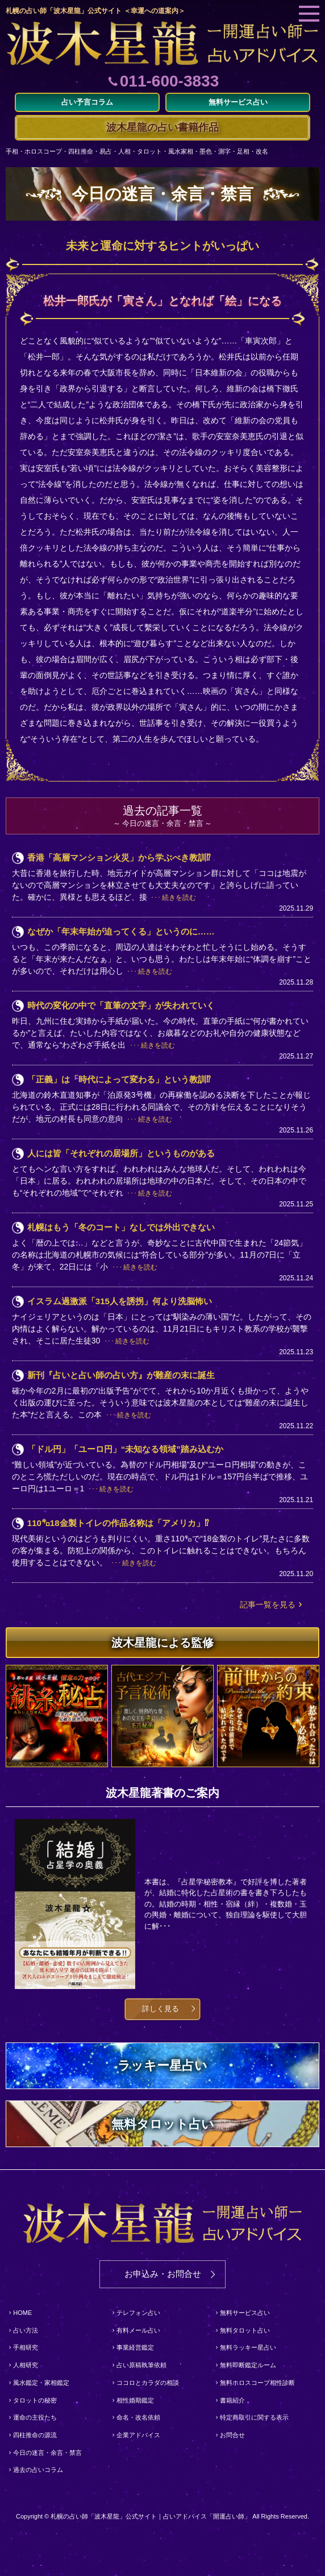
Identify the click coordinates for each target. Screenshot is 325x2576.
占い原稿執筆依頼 (141, 2365)
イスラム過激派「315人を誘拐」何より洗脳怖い (119, 1301)
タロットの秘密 (35, 2400)
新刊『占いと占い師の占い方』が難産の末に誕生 (121, 1375)
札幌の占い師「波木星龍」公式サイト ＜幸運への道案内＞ (95, 11)
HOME (22, 2312)
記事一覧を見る (267, 1604)
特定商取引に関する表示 (254, 2417)
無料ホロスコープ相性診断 (257, 2382)
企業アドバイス (138, 2435)
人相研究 (25, 2365)
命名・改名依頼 (138, 2417)
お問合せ (232, 2435)
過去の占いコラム (38, 2469)
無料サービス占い (245, 2312)
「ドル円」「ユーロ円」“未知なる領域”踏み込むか (125, 1449)
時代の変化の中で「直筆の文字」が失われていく (121, 1005)
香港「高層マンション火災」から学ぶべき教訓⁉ (119, 857)
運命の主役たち (35, 2417)
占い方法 (25, 2330)
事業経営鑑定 (135, 2347)
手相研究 (25, 2347)
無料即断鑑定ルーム (248, 2365)
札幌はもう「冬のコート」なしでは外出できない (121, 1227)
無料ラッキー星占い (248, 2347)
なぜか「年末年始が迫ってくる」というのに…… (121, 931)
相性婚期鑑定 (135, 2400)
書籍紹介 (232, 2400)
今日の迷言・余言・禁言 (47, 2452)
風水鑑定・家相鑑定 (41, 2382)
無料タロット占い (245, 2330)
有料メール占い (138, 2330)
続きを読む (179, 898)
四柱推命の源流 (35, 2435)
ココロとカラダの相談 (147, 2382)
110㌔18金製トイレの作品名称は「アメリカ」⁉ (118, 1523)
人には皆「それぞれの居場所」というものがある (121, 1153)
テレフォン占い (138, 2312)
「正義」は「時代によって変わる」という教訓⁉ (119, 1079)
